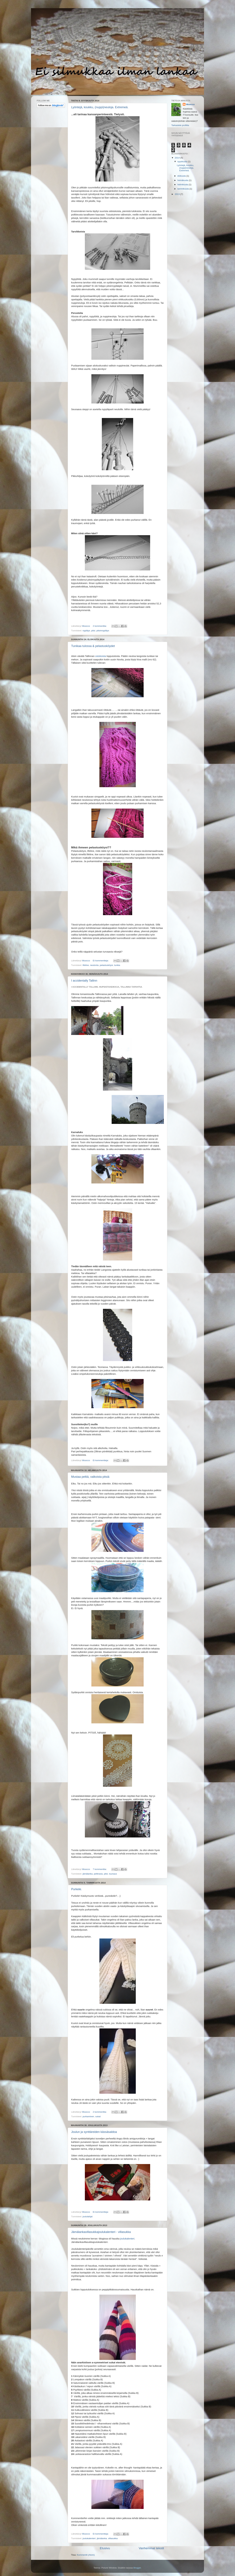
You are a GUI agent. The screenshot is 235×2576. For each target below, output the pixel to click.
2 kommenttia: (100, 626)
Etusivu (105, 2548)
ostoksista (100, 656)
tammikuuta (183, 189)
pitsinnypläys (102, 630)
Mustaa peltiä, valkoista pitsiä (90, 1476)
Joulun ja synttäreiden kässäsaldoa (94, 2132)
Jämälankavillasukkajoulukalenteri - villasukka (101, 2232)
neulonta (94, 965)
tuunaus (113, 1874)
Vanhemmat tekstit (151, 2548)
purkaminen (88, 2116)
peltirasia (98, 1874)
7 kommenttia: (100, 1869)
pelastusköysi (106, 965)
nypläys (86, 630)
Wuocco (190, 104)
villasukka (113, 2538)
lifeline (86, 965)
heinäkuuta (183, 180)
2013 (177, 194)
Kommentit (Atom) (86, 2555)
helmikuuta (183, 184)
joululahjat (88, 2216)
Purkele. (76, 1889)
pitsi (93, 630)
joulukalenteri (127, 2238)
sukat (98, 2116)
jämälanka (88, 1874)
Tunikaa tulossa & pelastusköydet (93, 646)
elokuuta (181, 176)
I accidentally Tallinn (84, 980)
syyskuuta (182, 161)
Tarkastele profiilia (180, 125)
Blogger (137, 2568)
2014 (177, 158)
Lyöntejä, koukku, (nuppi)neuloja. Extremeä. (99, 107)
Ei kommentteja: (101, 960)
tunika (117, 965)
